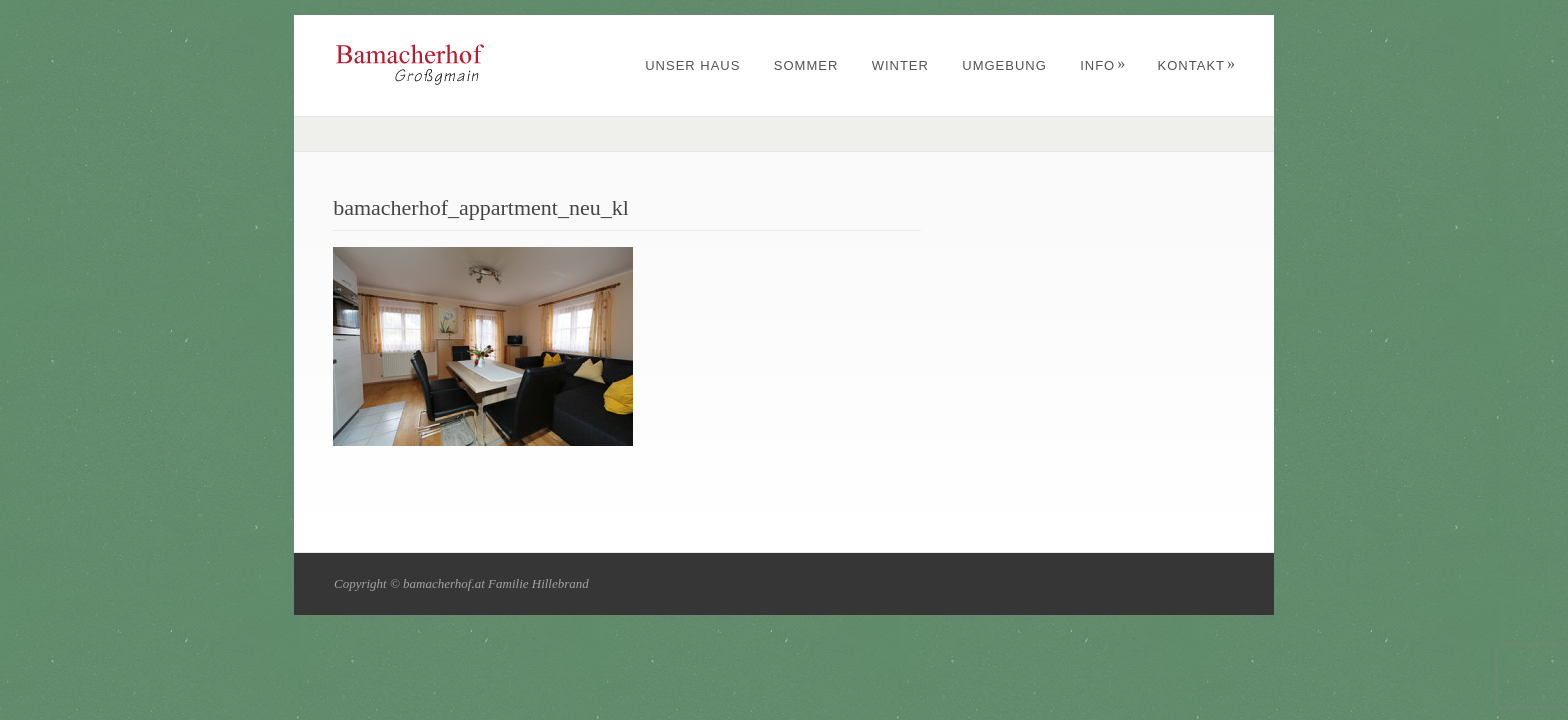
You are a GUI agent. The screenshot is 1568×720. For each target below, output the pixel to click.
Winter (900, 65)
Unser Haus (692, 65)
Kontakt (1197, 65)
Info (1103, 65)
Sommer (806, 65)
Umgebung (1004, 65)
